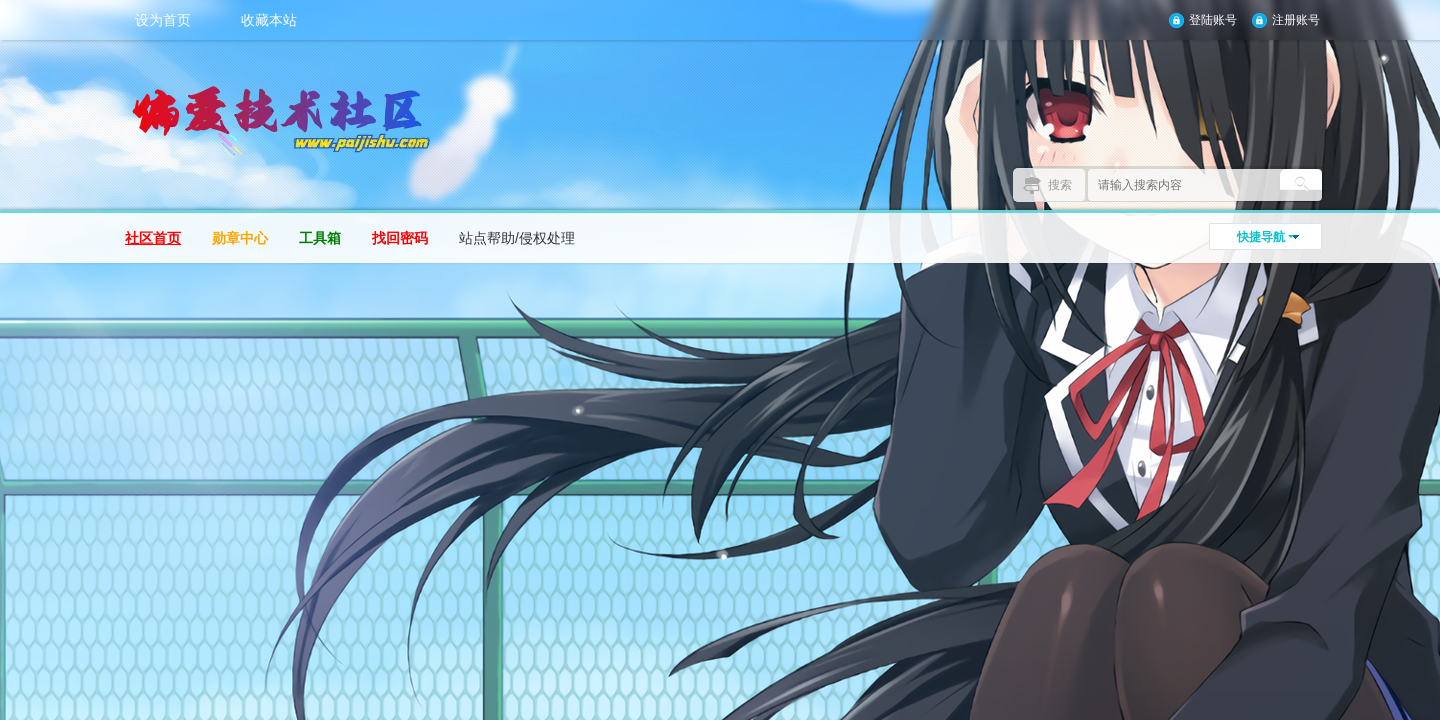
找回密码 (400, 238)
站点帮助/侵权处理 (517, 238)
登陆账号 (1213, 20)
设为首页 (163, 20)
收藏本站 (269, 20)
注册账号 (1296, 20)
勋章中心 (240, 238)
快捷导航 (1261, 237)
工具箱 (320, 238)
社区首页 (153, 238)
